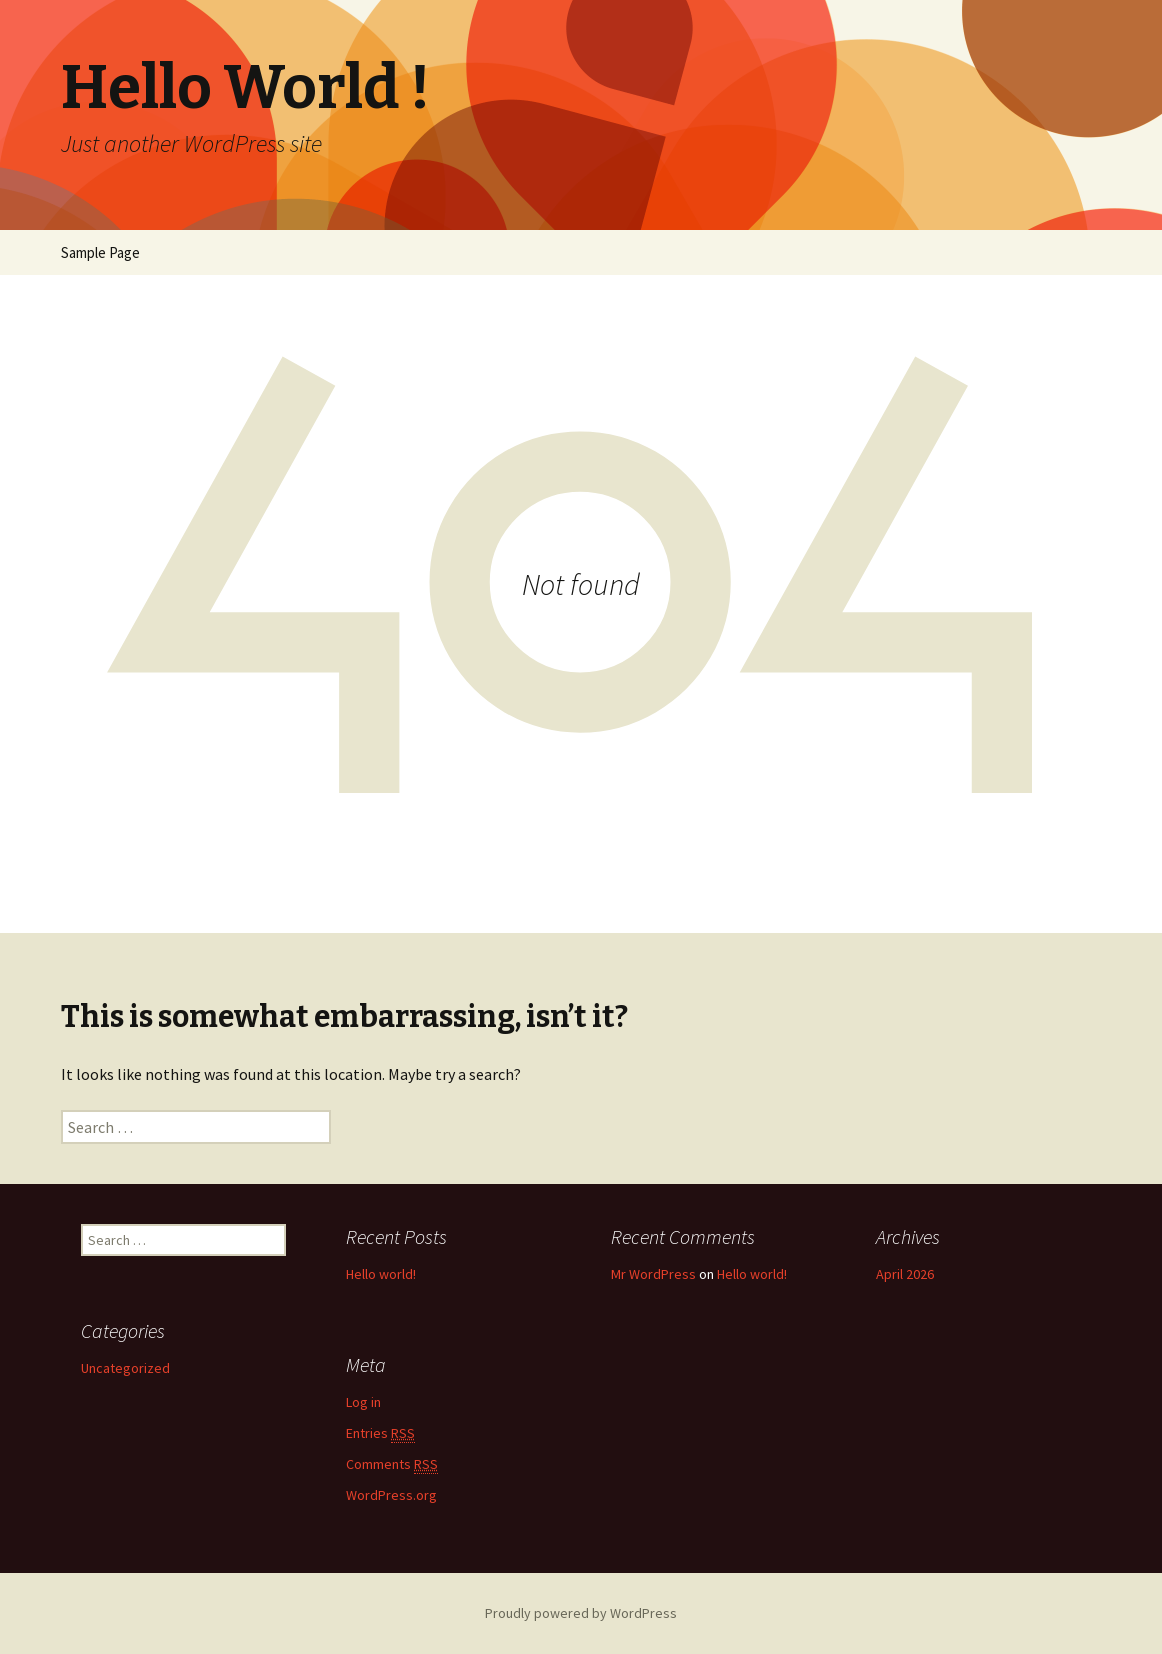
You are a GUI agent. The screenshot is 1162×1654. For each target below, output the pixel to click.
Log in (363, 1402)
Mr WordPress (653, 1274)
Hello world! (381, 1274)
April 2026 (905, 1274)
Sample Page (100, 252)
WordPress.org (391, 1495)
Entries (380, 1433)
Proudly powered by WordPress (581, 1613)
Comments (392, 1464)
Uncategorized (125, 1368)
